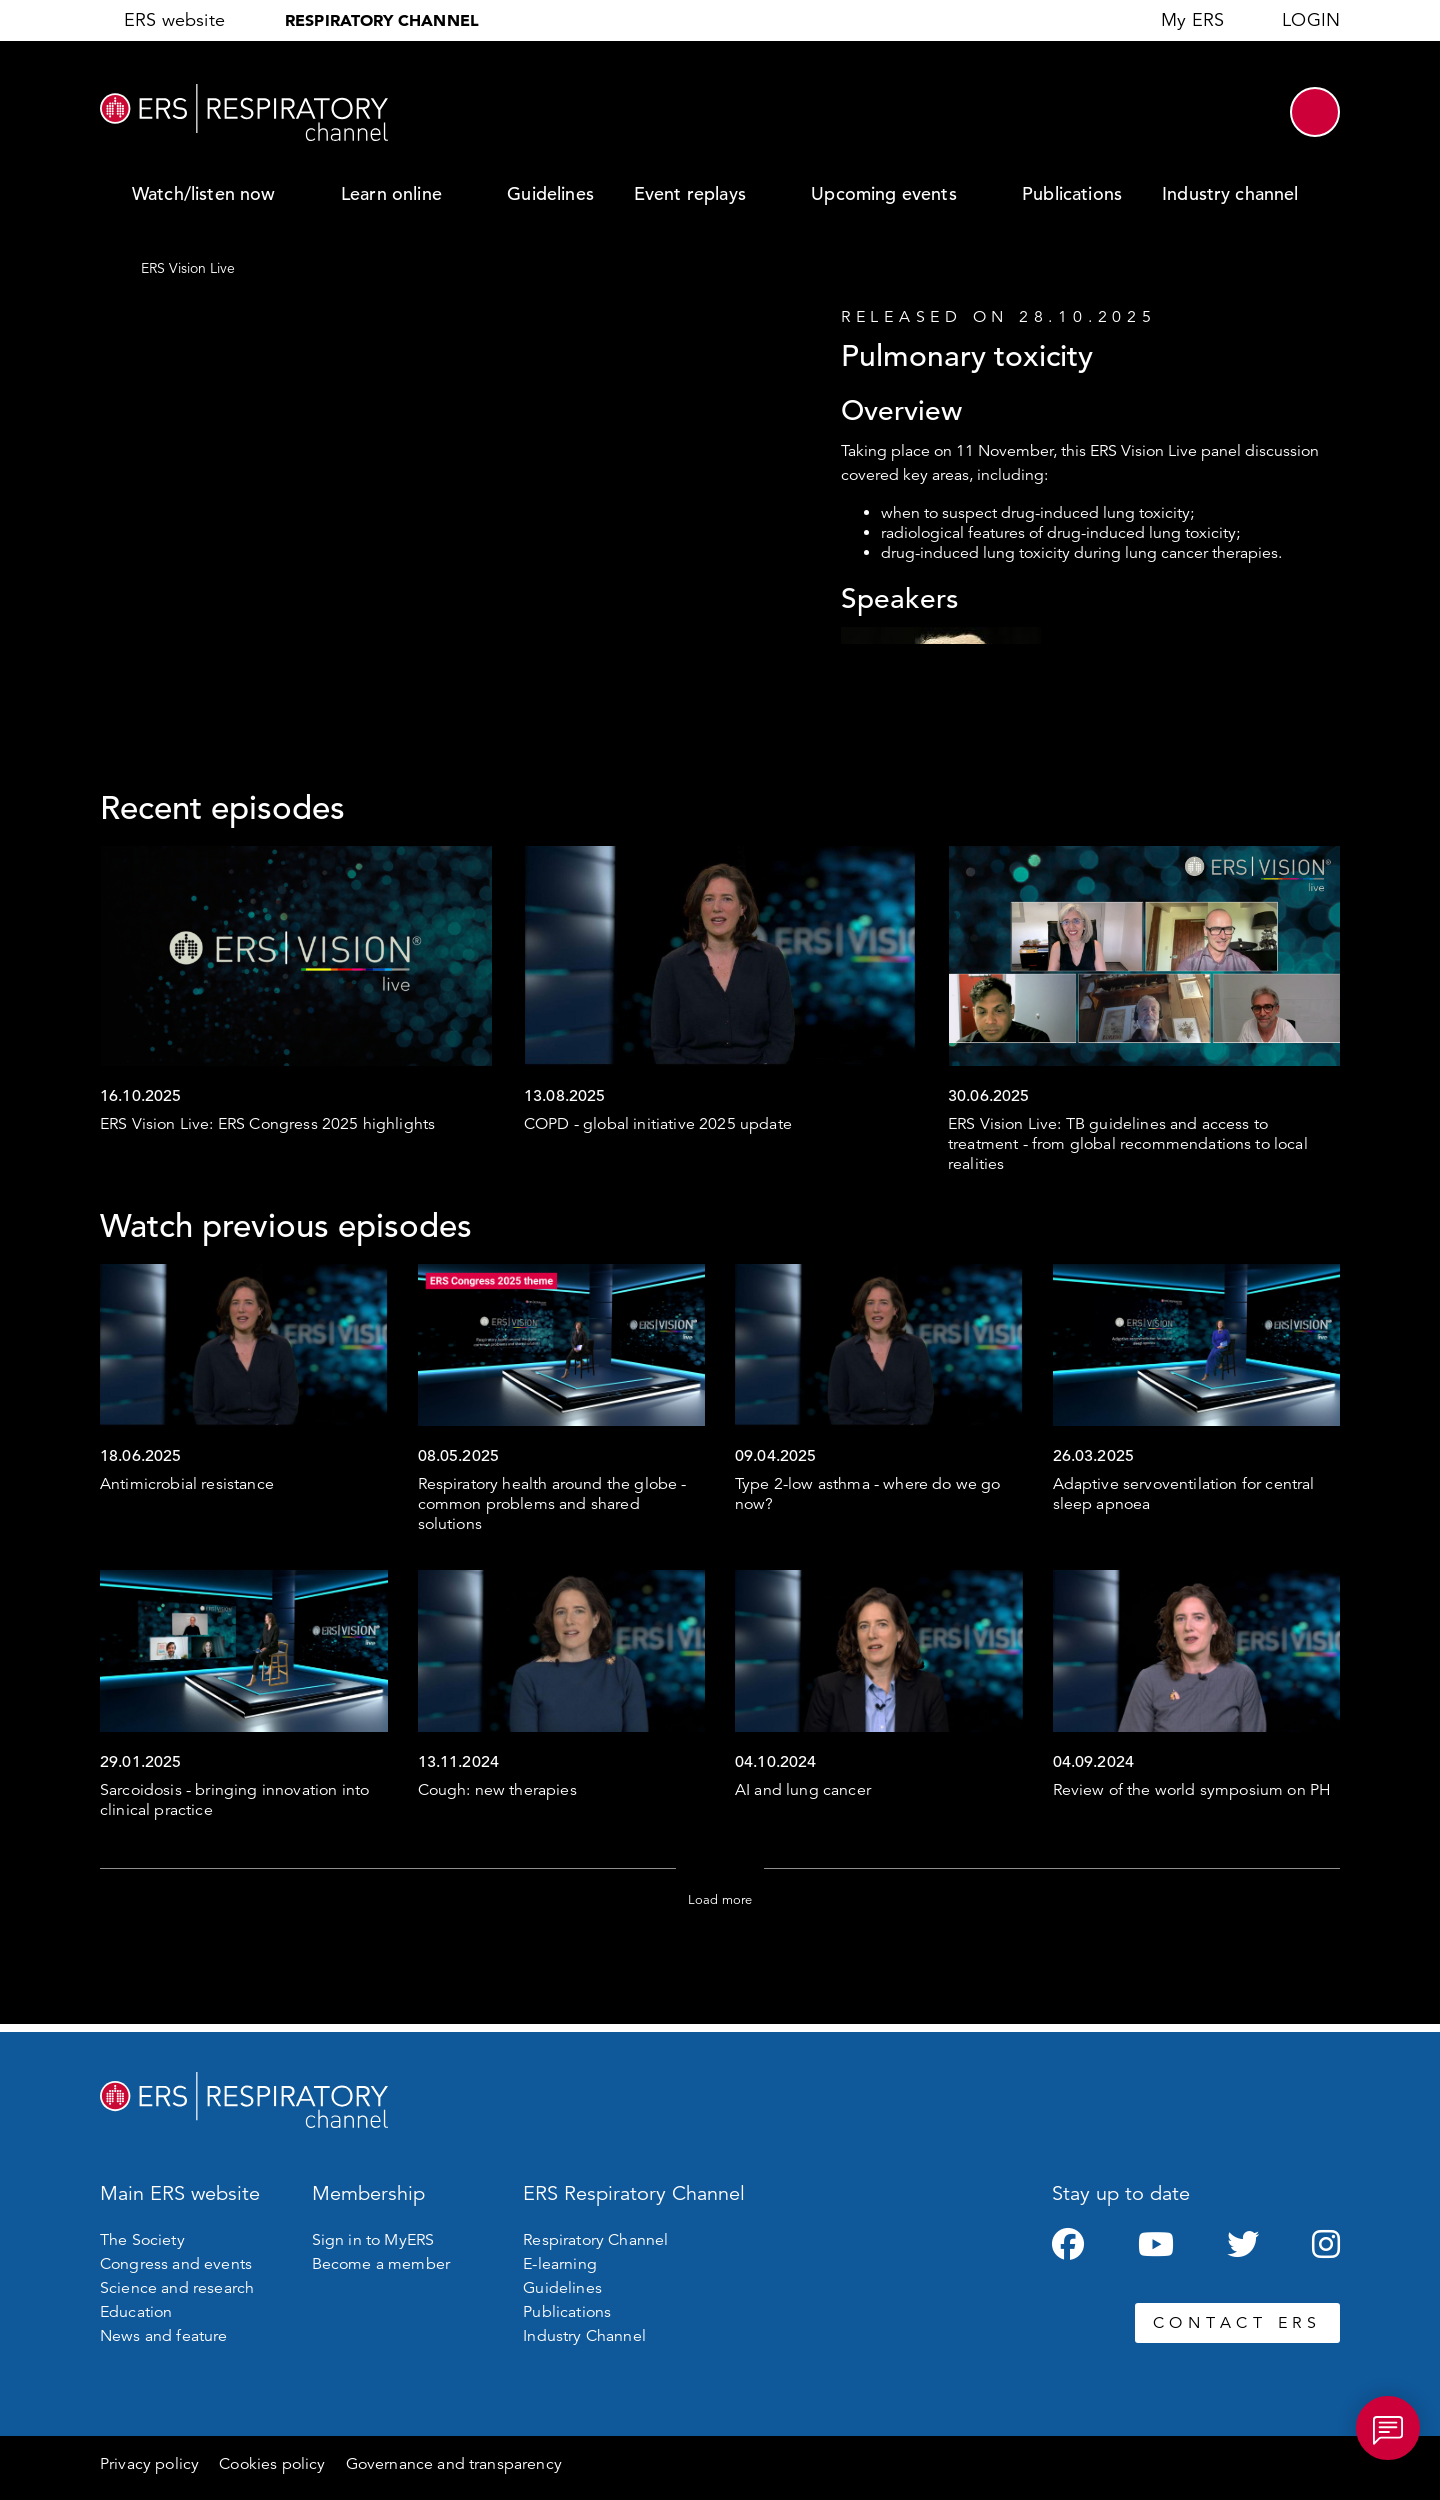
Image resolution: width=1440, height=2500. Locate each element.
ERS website (174, 20)
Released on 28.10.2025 (999, 317)
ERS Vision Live (188, 268)
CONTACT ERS (1237, 2323)
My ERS (1192, 20)
